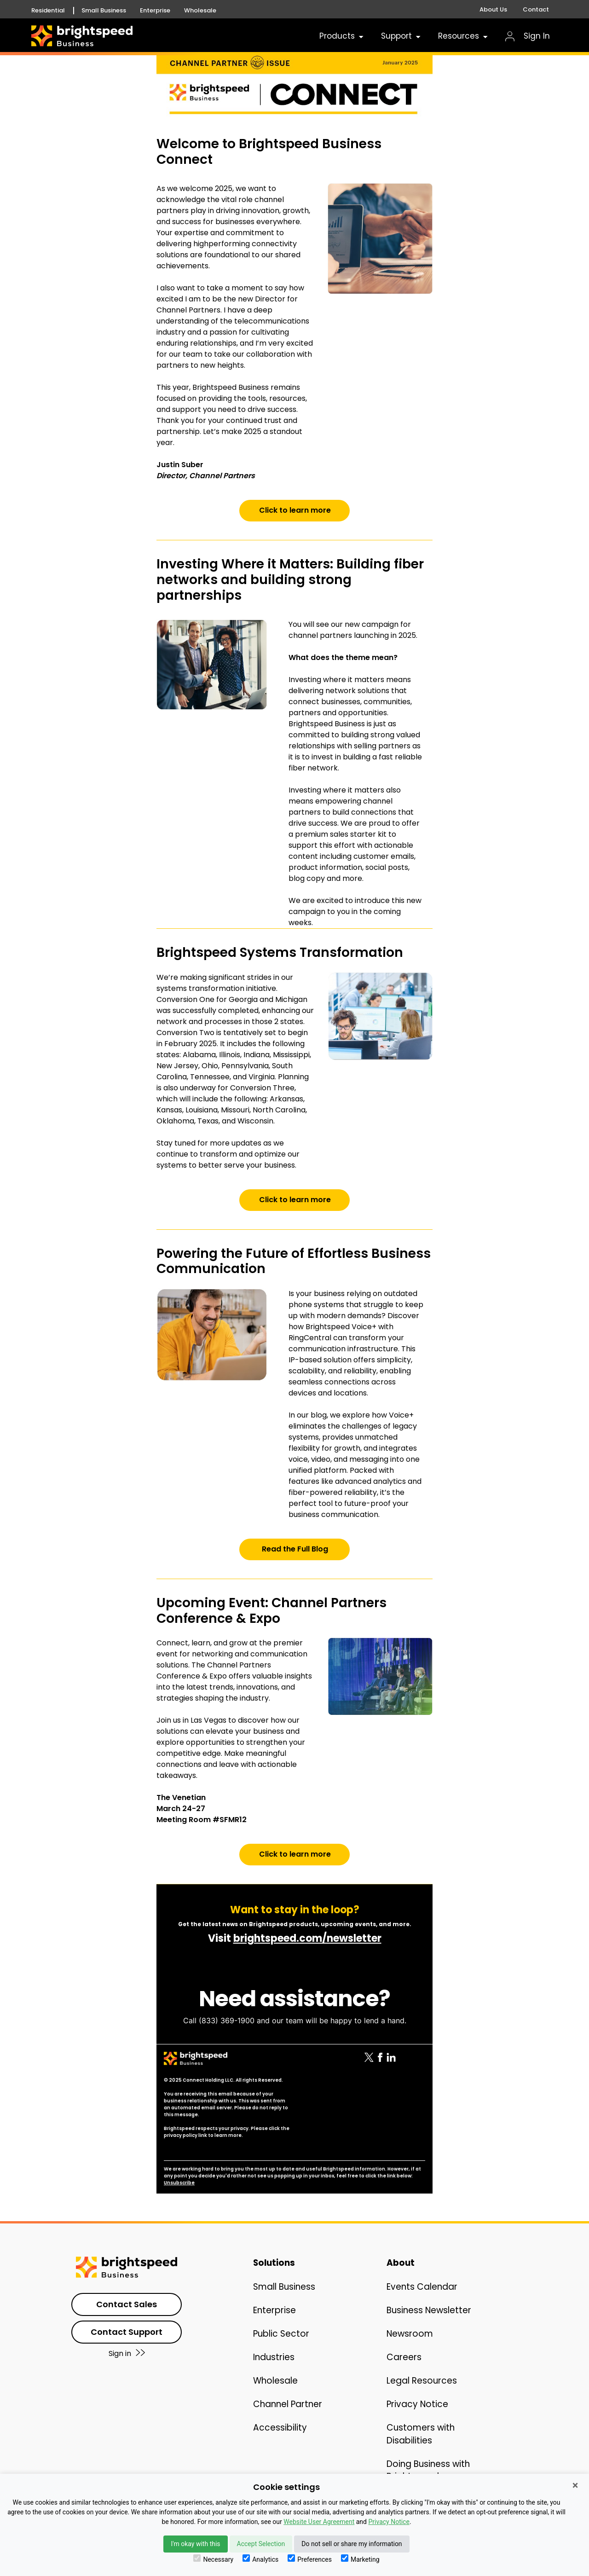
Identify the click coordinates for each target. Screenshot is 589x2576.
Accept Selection (261, 2543)
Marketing (360, 2558)
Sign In (527, 35)
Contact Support (126, 2332)
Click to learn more (295, 510)
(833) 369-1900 (226, 2020)
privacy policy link (185, 2135)
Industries (273, 2357)
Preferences (310, 2558)
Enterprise (155, 10)
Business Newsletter (429, 2310)
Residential (48, 10)
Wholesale (200, 10)
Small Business (103, 10)
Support (401, 35)
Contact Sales (126, 2304)
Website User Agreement (318, 2521)
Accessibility (280, 2427)
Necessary (213, 2558)
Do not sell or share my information (351, 2543)
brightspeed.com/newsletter (307, 1938)
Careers (404, 2357)
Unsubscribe (179, 2182)
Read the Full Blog (295, 1549)
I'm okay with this (195, 2543)
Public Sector (281, 2333)
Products (342, 35)
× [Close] (575, 2485)
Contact (536, 9)
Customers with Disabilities (421, 2433)
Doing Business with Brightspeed (428, 2470)
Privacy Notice (417, 2404)
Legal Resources (422, 2380)
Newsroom (410, 2333)
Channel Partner (287, 2404)
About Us (493, 9)
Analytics (260, 2558)
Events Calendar (422, 2287)
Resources (463, 35)
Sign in (127, 2353)
